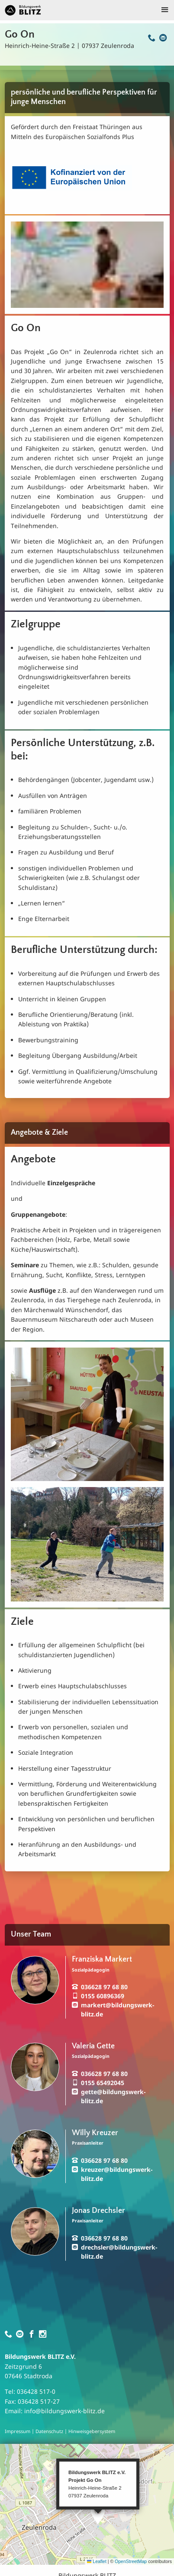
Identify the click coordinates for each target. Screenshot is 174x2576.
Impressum (17, 2431)
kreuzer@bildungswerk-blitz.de (116, 2174)
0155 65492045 (102, 2083)
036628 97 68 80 (104, 1987)
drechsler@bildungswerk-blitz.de (119, 2251)
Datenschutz (49, 2431)
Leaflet (96, 2561)
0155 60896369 (102, 1996)
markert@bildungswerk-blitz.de (117, 2009)
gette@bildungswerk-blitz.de (113, 2096)
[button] (98, 2515)
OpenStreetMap (131, 2561)
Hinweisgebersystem (91, 2431)
